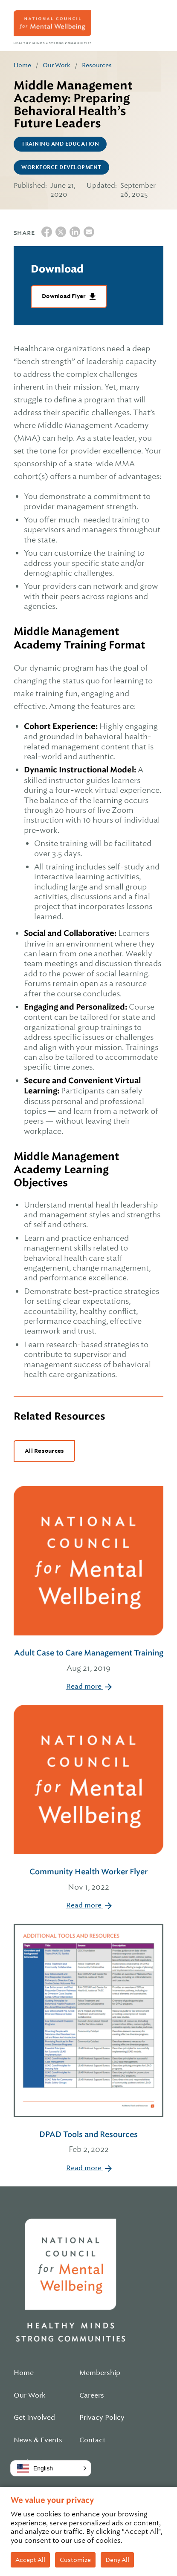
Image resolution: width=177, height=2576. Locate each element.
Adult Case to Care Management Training (88, 1661)
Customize (75, 2560)
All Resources (44, 1450)
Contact (92, 2440)
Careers (91, 2395)
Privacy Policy (102, 2417)
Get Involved (34, 2417)
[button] (51, 2468)
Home (22, 65)
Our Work (56, 65)
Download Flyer (64, 296)
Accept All (30, 2560)
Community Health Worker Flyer (88, 1880)
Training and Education (60, 144)
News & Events (38, 2440)
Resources (97, 65)
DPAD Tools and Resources (88, 2142)
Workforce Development (61, 167)
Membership (99, 2373)
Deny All (117, 2560)
